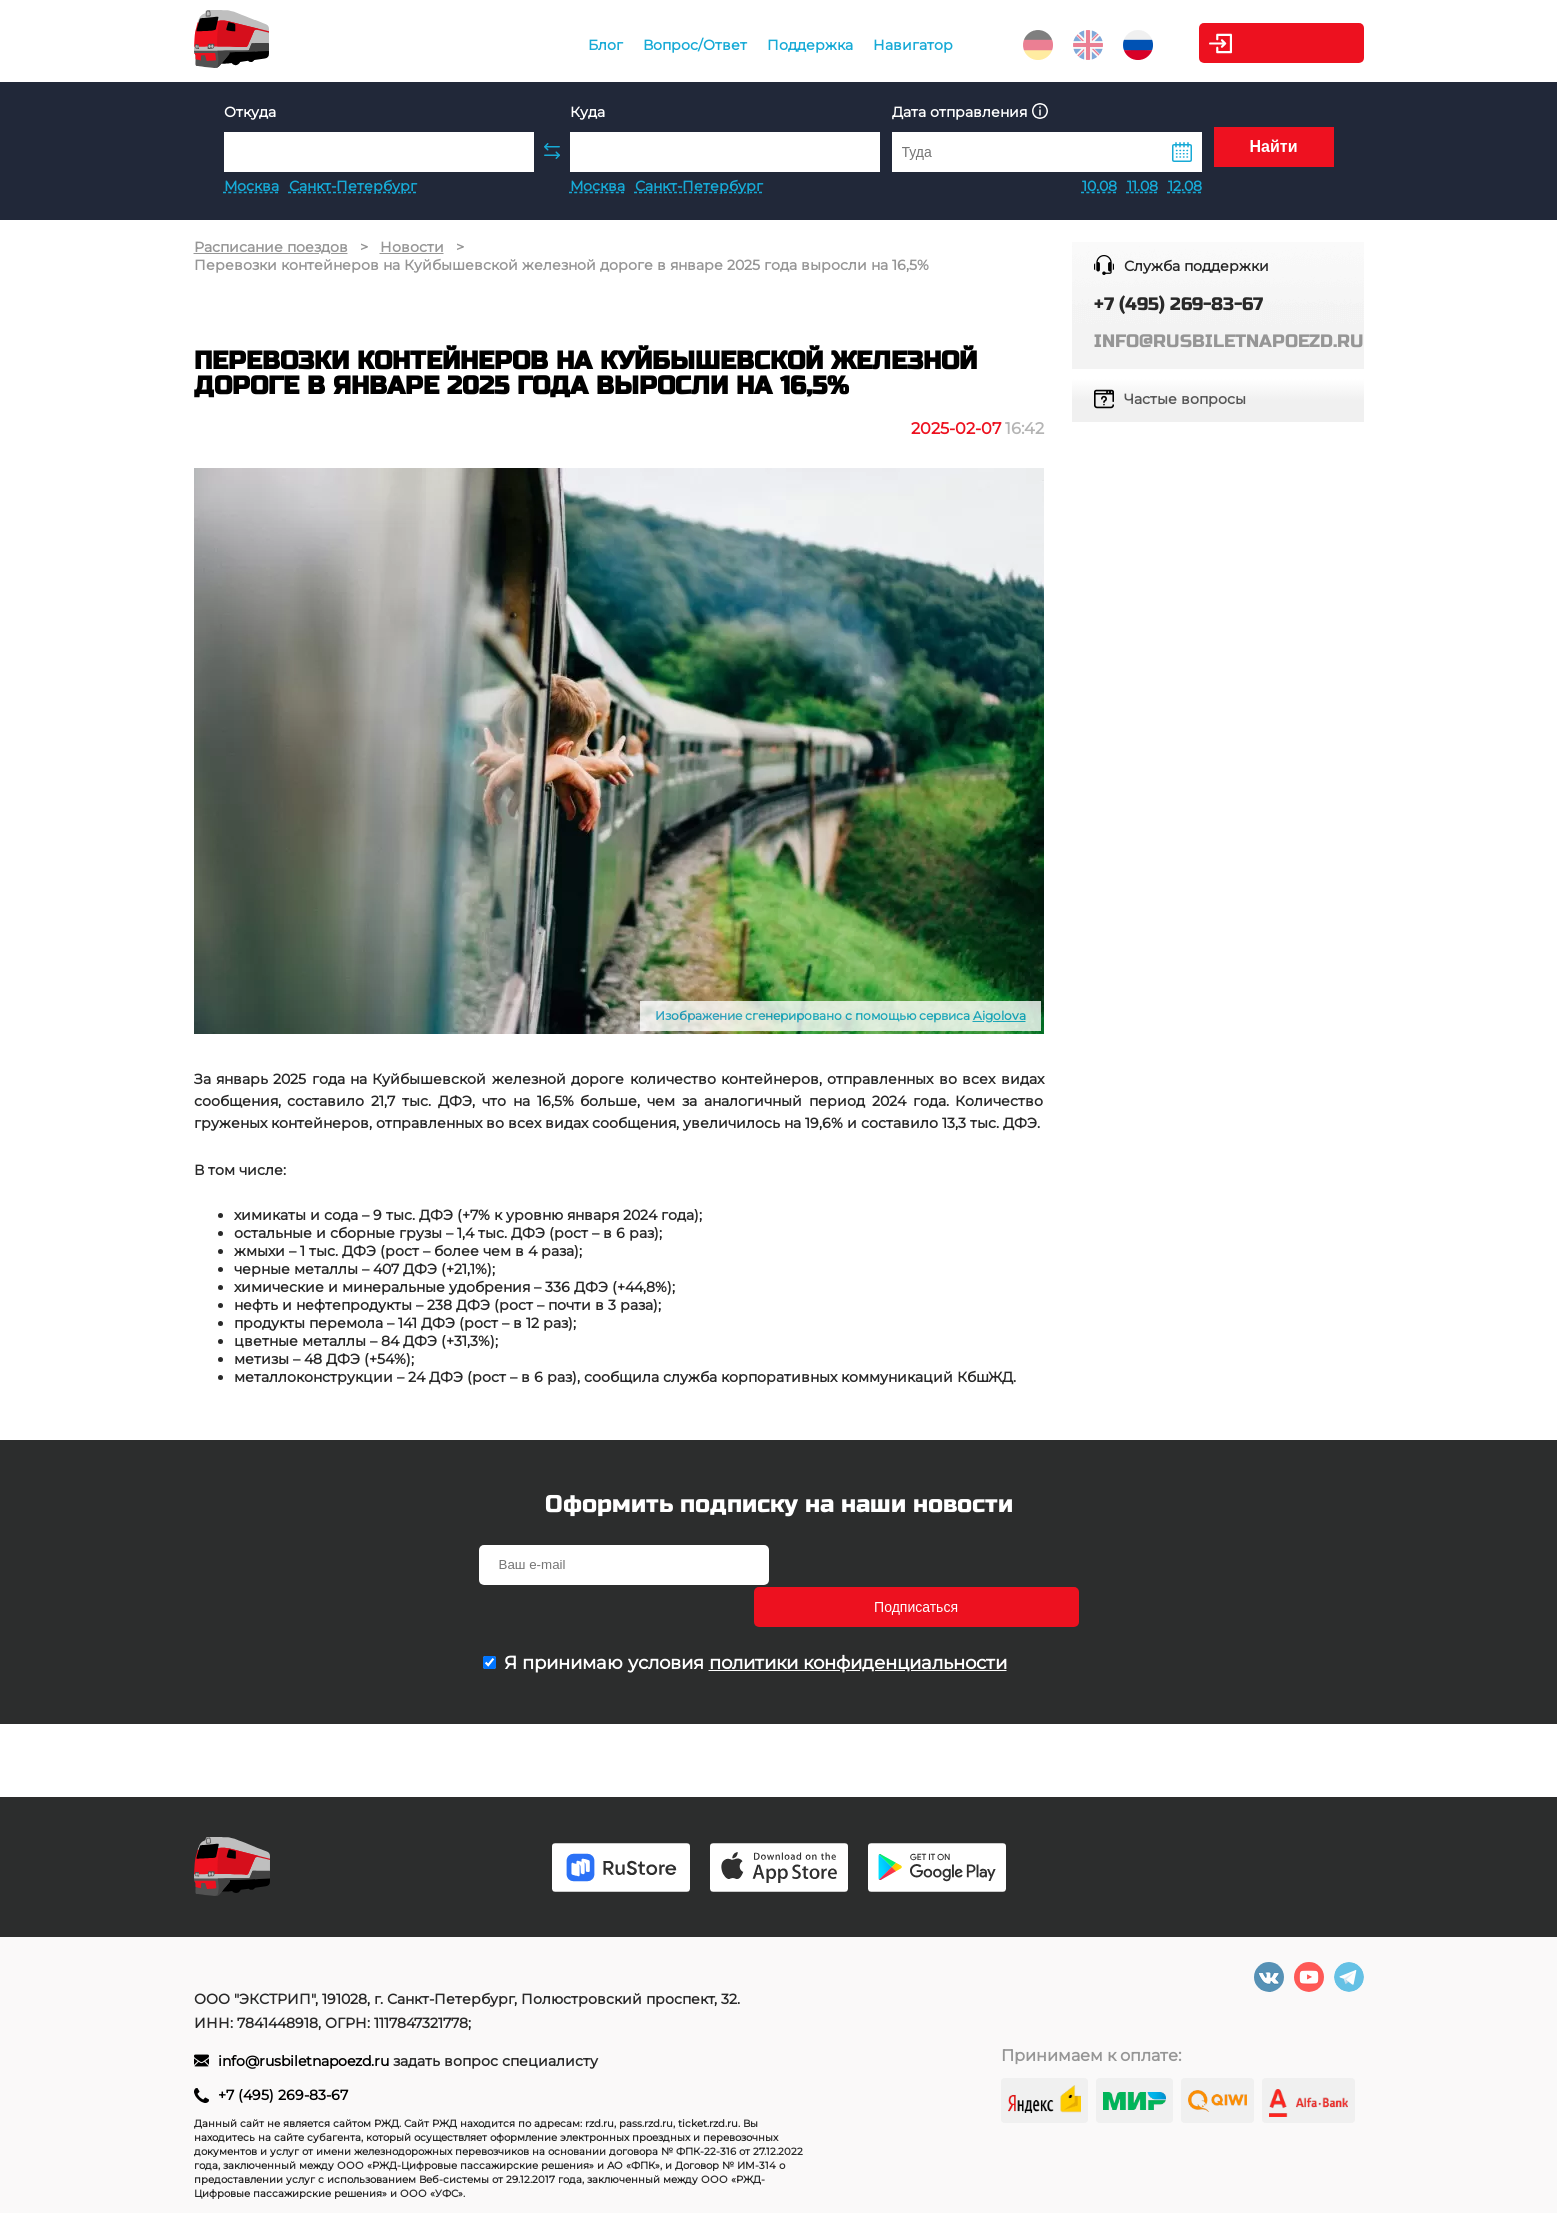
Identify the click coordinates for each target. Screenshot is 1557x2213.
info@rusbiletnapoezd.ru (305, 2061)
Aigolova (999, 1015)
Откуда (250, 112)
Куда (587, 112)
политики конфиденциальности (858, 1621)
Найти (1274, 151)
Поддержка (786, 45)
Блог (581, 45)
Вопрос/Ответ (671, 45)
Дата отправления (970, 111)
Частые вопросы (1185, 399)
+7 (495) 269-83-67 (283, 2095)
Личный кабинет (1283, 43)
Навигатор (889, 45)
